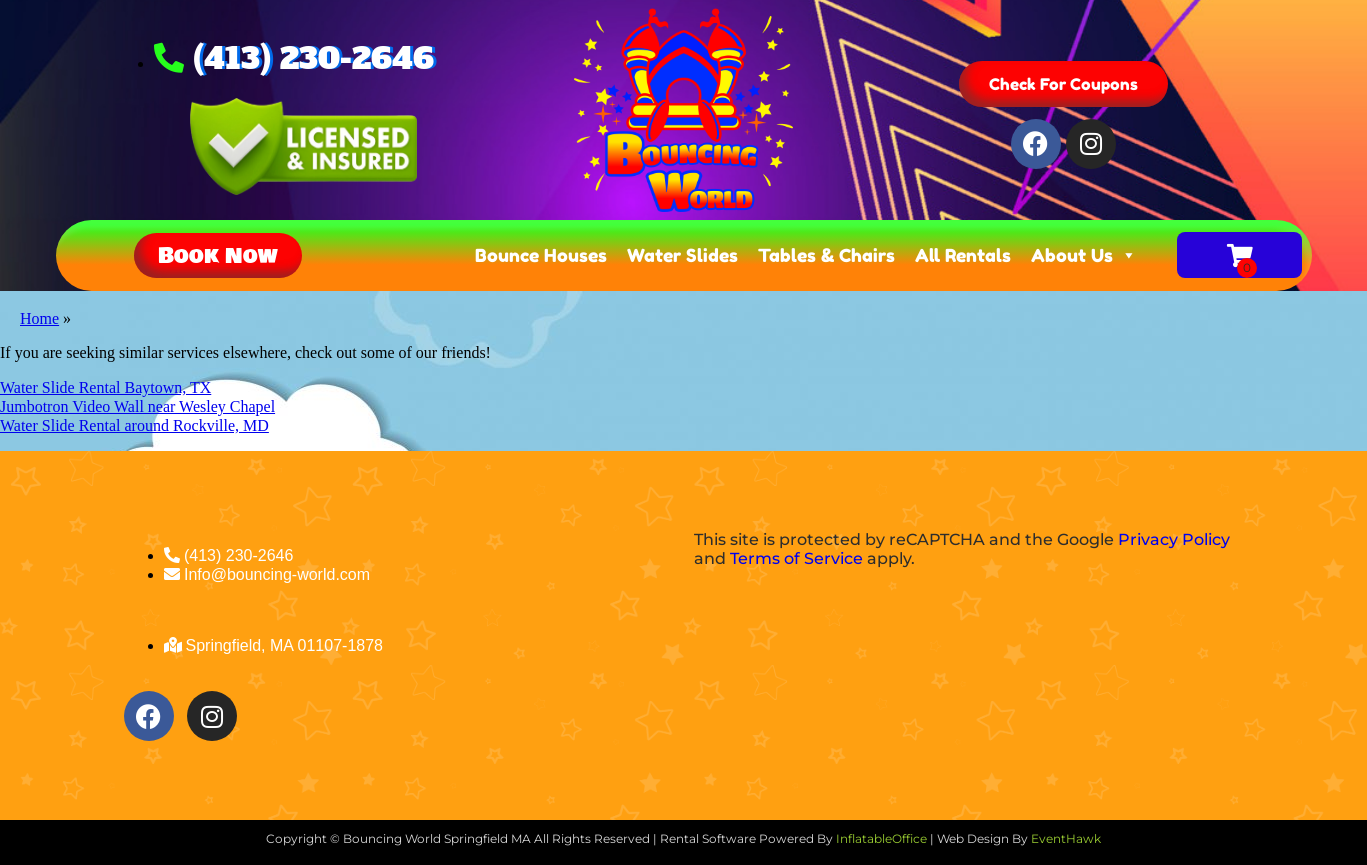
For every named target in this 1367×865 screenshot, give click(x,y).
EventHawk (1066, 838)
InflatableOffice (881, 838)
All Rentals (963, 255)
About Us (1084, 255)
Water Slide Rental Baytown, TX (105, 387)
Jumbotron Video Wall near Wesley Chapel (137, 406)
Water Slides (682, 255)
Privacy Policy (1174, 539)
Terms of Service (796, 558)
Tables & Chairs (826, 255)
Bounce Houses (541, 255)
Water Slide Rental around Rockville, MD (134, 425)
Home (39, 318)
